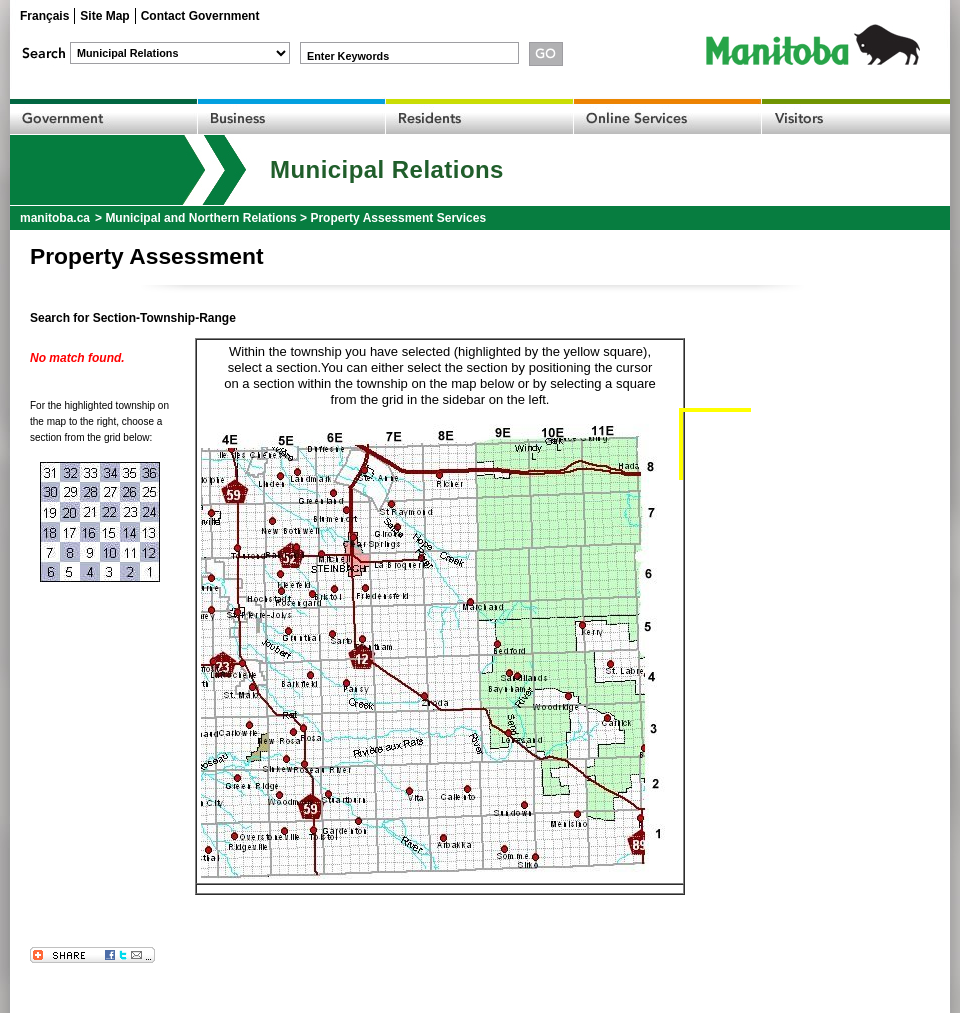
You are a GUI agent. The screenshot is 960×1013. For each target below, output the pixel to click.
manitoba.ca (55, 218)
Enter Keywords (348, 56)
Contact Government (200, 16)
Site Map (104, 16)
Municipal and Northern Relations (200, 218)
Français (44, 16)
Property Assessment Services (398, 218)
